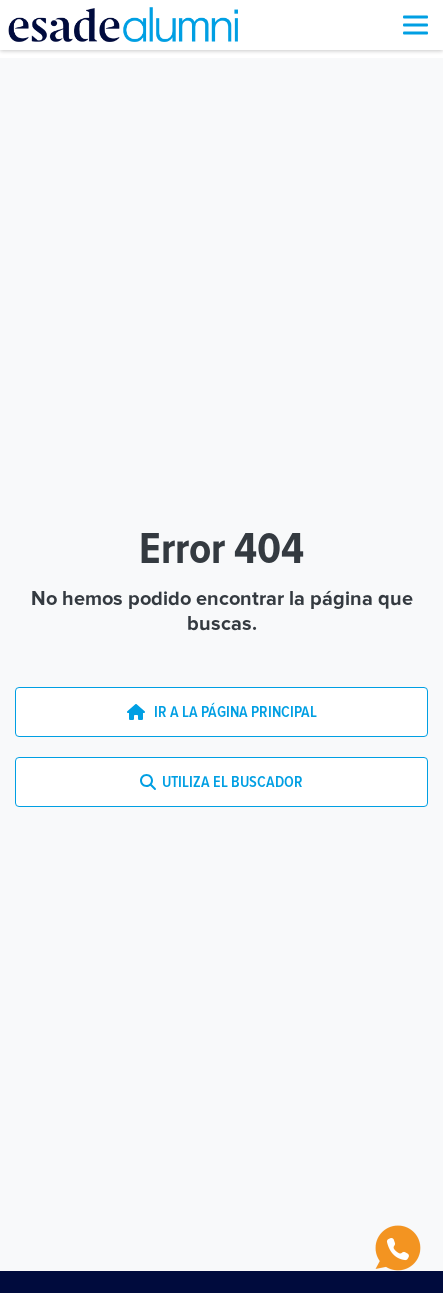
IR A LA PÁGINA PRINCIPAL (222, 712)
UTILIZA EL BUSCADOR (221, 782)
